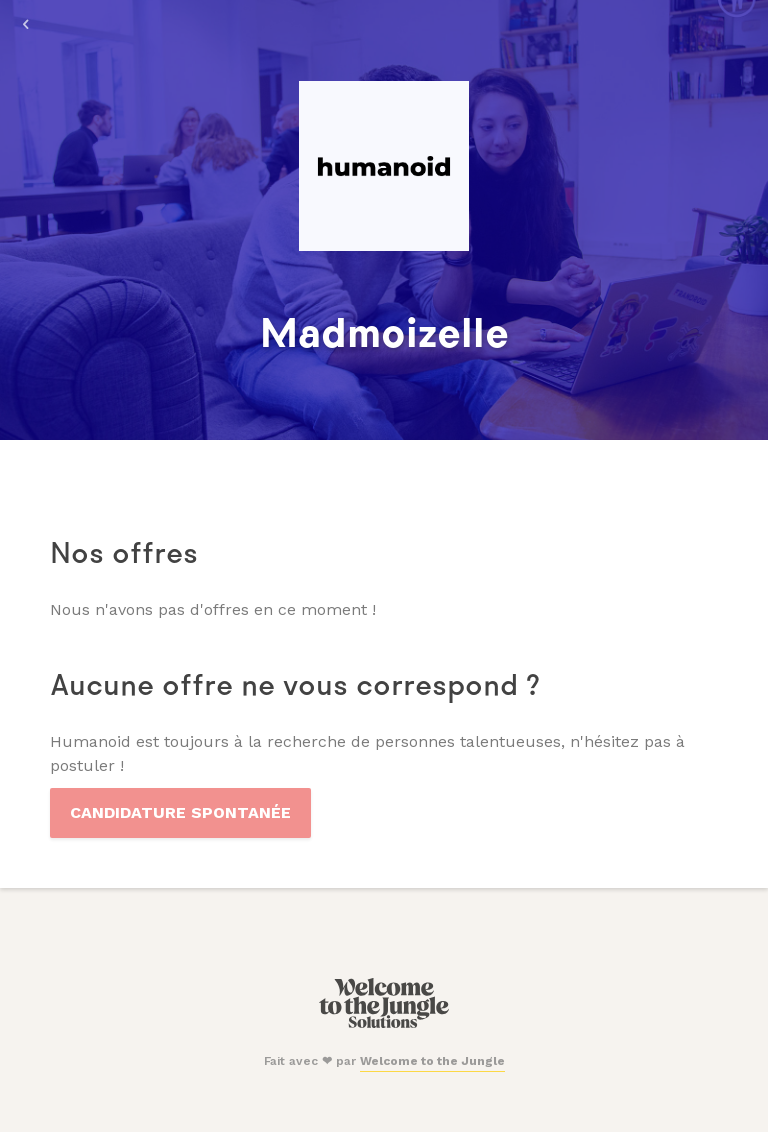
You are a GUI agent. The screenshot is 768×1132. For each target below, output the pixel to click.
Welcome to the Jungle (432, 1061)
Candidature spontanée (180, 812)
